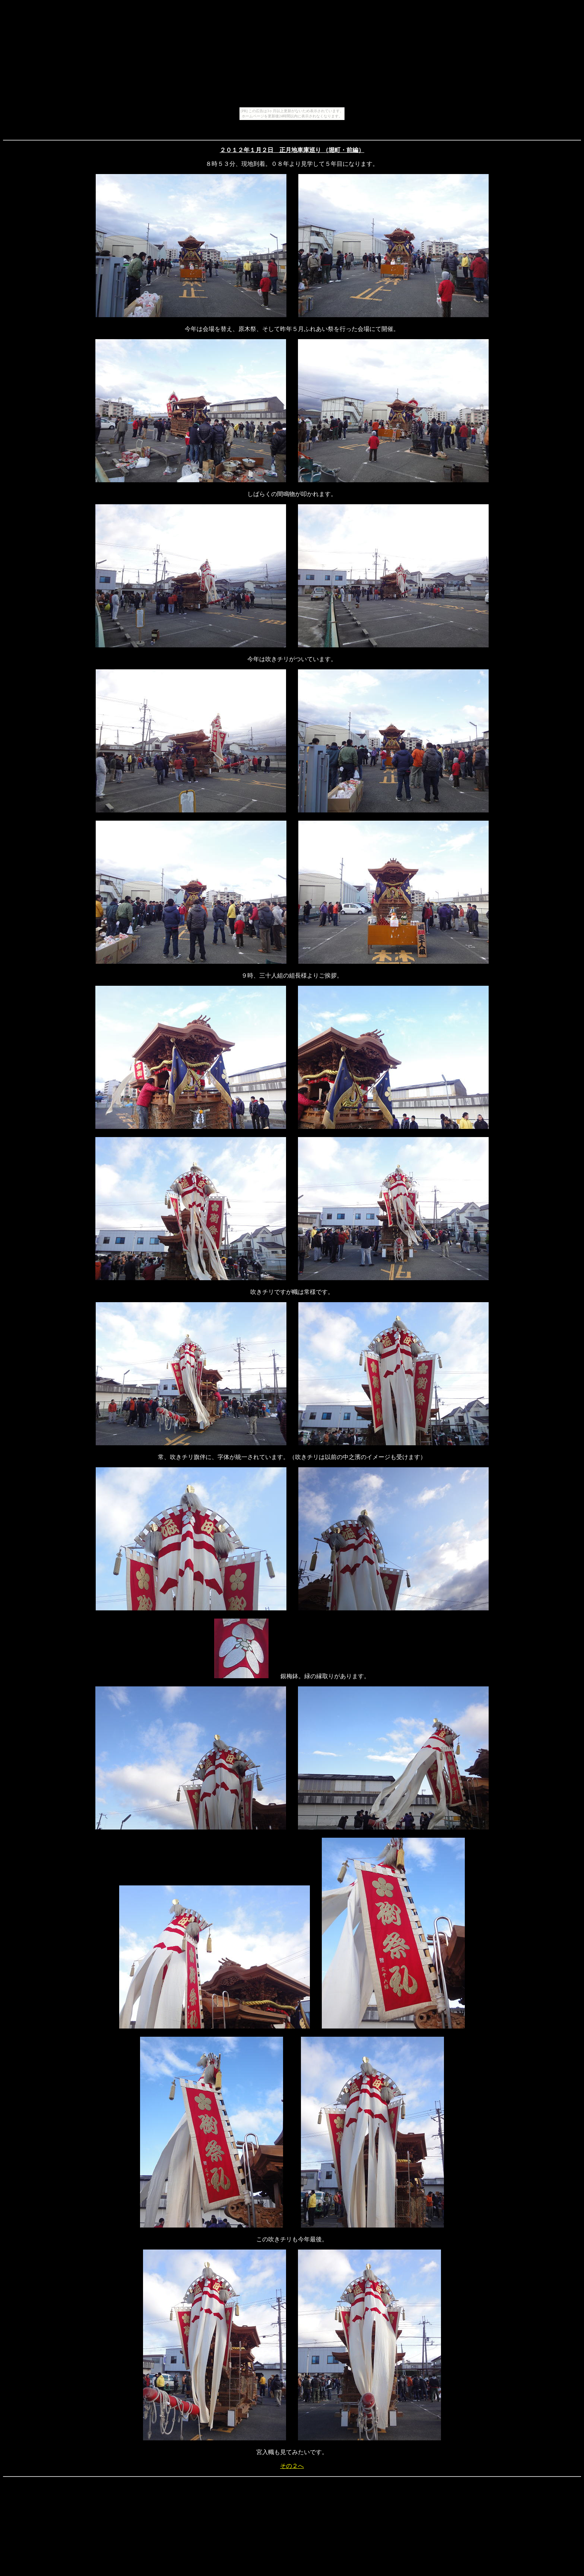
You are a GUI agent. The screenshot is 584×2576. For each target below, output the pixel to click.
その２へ (292, 2466)
